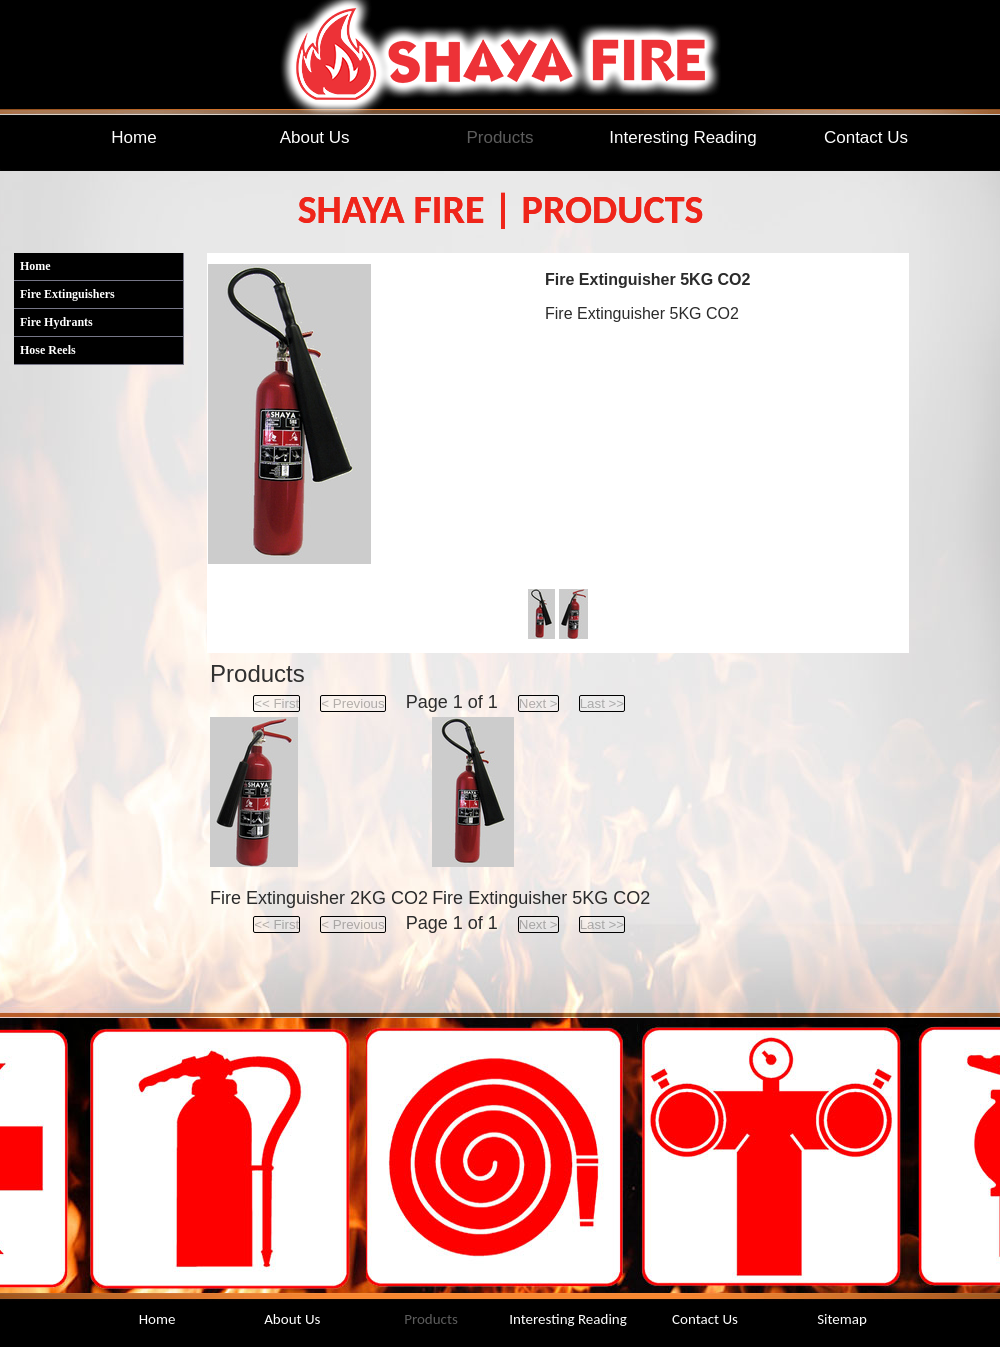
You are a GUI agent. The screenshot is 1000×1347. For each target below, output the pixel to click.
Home (35, 266)
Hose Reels (48, 350)
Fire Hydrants (56, 322)
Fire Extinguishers (67, 294)
